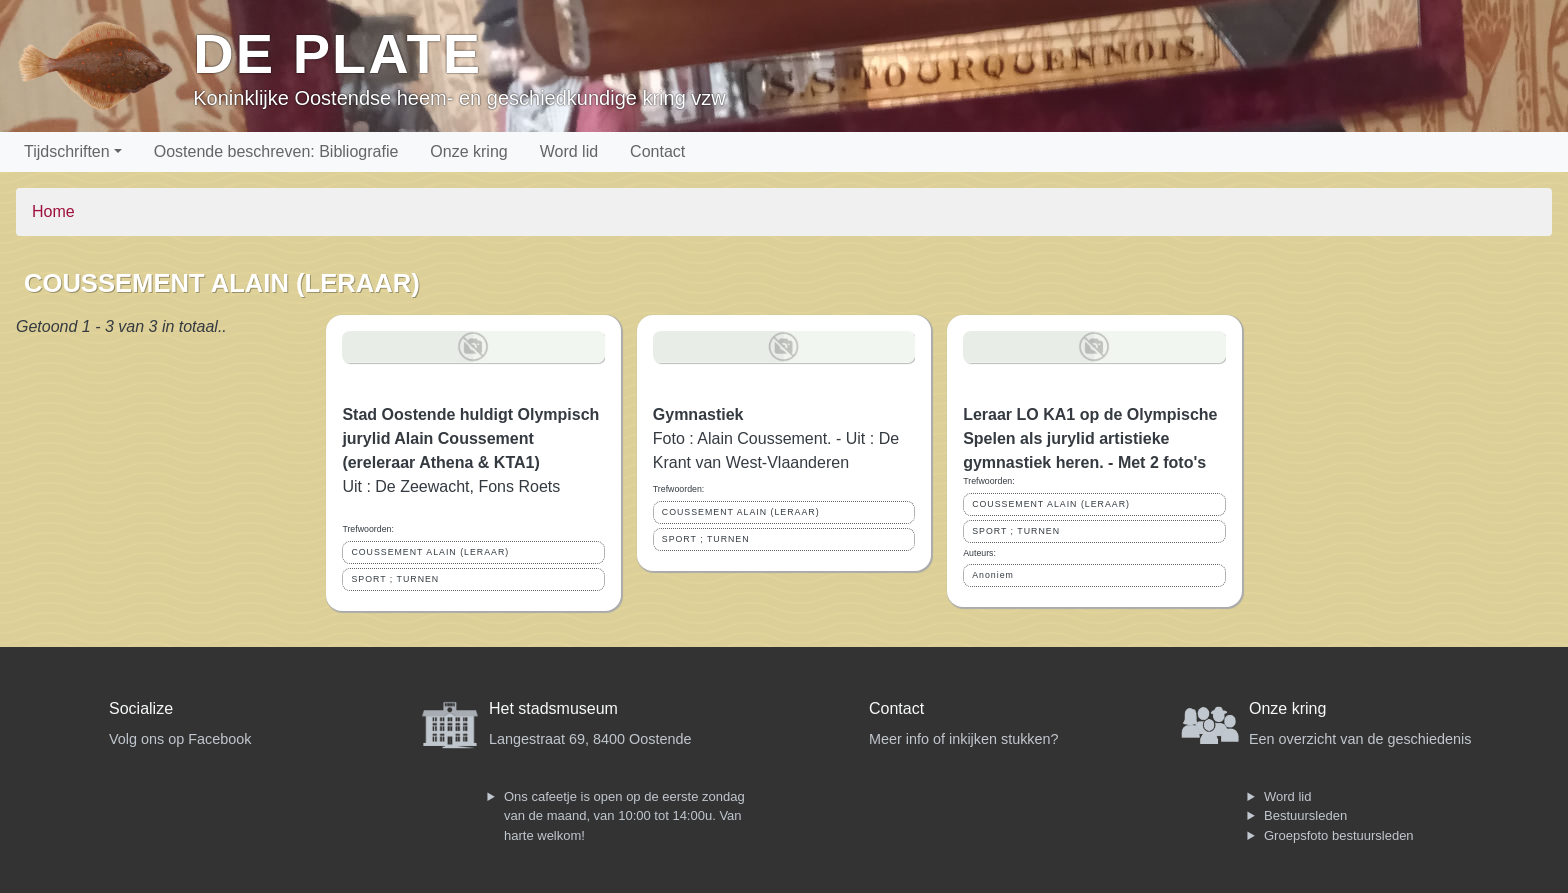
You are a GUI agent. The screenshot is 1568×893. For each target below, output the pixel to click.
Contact (657, 151)
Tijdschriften (67, 151)
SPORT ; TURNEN (395, 579)
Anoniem (993, 575)
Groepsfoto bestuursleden (1339, 835)
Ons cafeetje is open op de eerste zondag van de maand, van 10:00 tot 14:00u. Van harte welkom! (624, 816)
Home (53, 211)
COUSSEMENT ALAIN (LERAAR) (430, 552)
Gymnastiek (698, 414)
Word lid (569, 151)
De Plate (337, 53)
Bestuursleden (1305, 815)
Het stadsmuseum (553, 708)
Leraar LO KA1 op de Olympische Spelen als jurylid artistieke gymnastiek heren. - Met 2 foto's (1090, 438)
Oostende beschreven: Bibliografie (276, 151)
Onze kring (468, 151)
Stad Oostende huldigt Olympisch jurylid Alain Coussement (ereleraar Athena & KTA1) (470, 438)
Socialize (141, 708)
